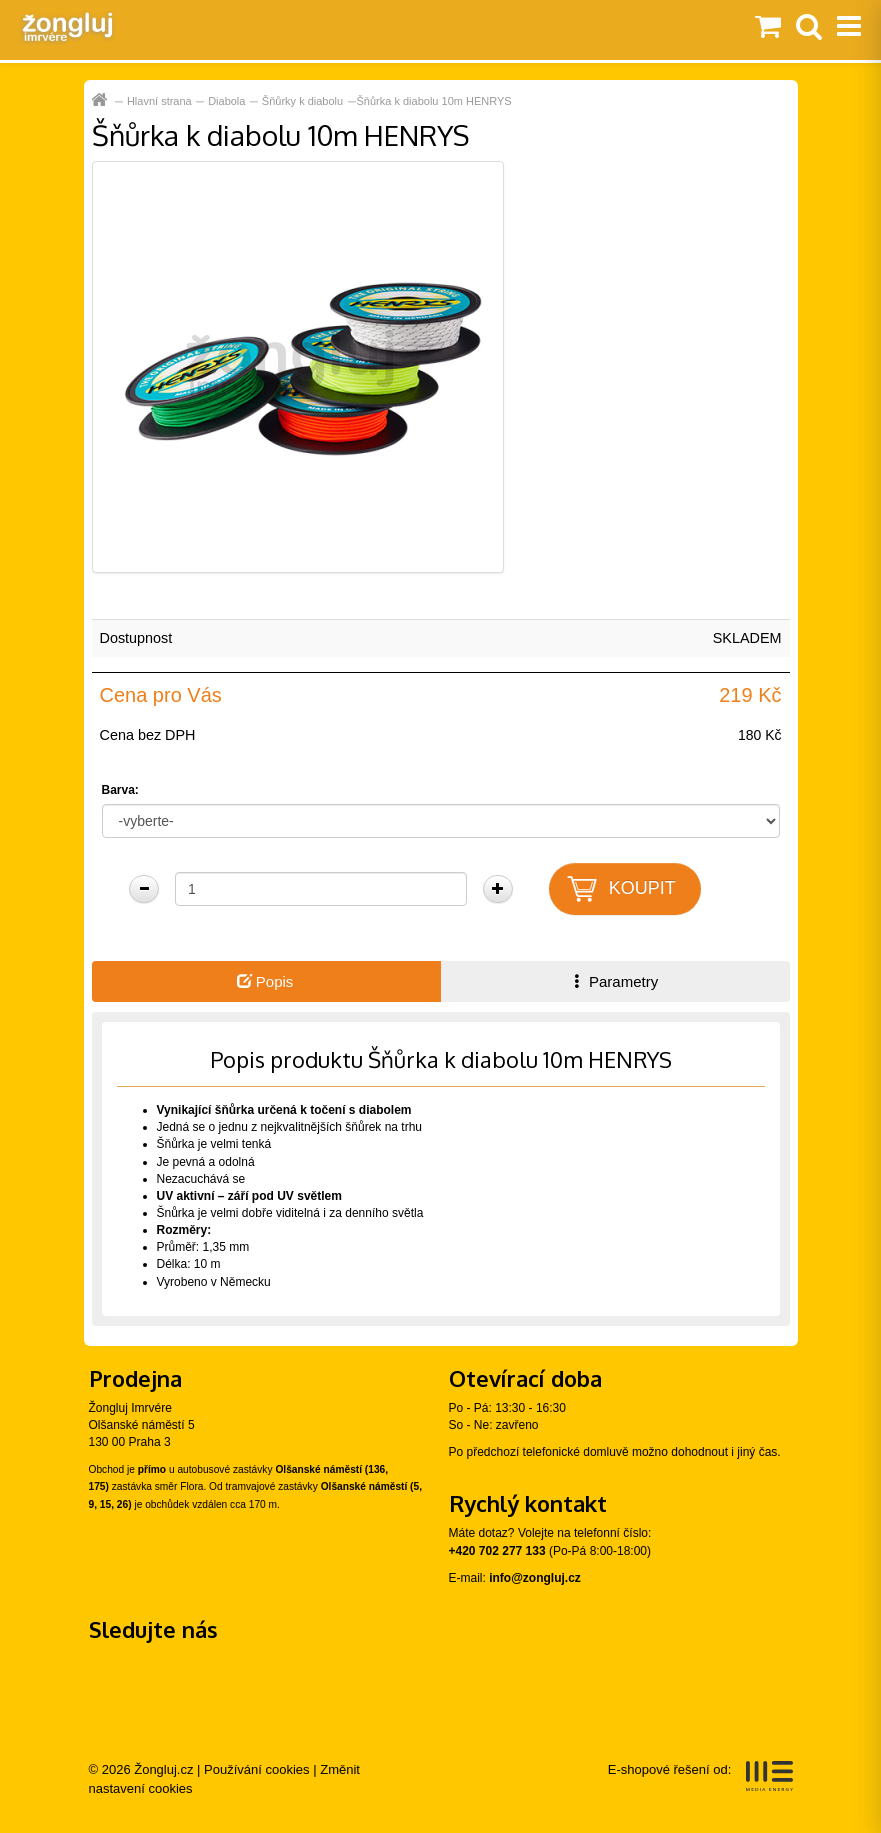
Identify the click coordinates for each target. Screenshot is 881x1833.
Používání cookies (257, 1769)
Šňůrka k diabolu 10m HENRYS (434, 101)
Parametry (614, 981)
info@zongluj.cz (535, 1578)
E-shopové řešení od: (700, 1776)
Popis (265, 981)
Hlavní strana (159, 101)
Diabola (226, 101)
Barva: (120, 790)
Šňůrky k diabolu (302, 101)
